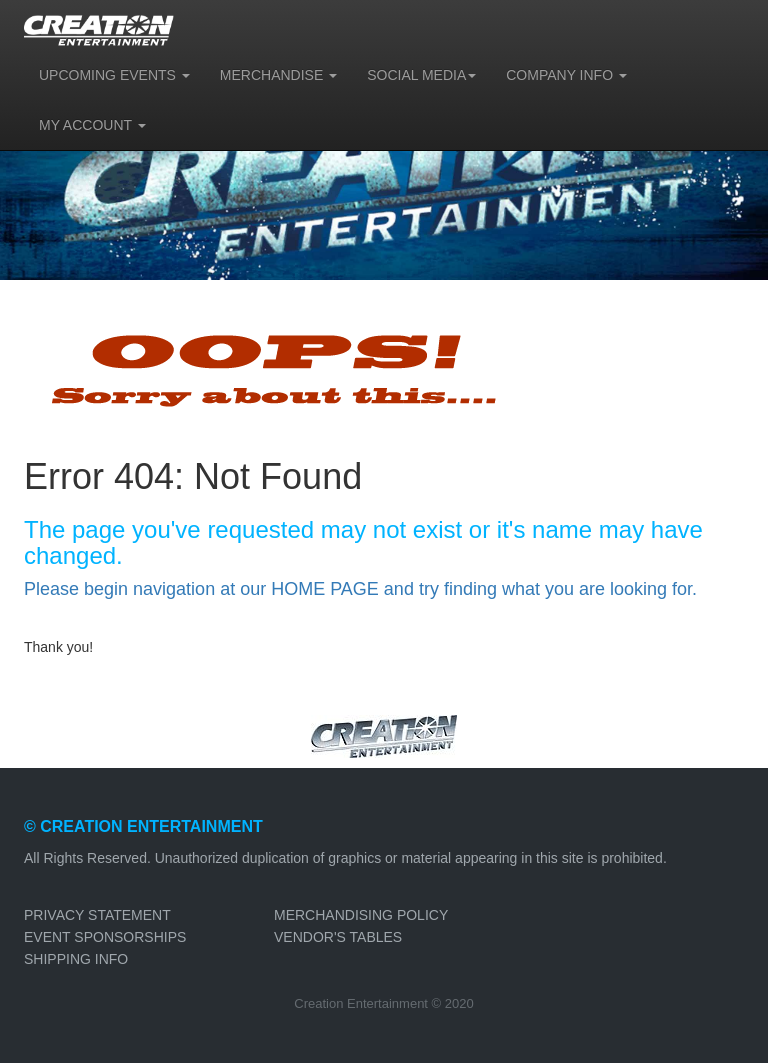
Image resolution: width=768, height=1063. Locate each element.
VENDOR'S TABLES (338, 937)
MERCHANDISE (278, 75)
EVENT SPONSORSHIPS (105, 937)
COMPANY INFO (566, 75)
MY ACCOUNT (92, 125)
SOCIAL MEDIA (421, 75)
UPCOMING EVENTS (114, 75)
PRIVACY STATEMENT (97, 915)
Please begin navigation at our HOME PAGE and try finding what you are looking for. (360, 589)
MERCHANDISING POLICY (361, 915)
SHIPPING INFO (76, 959)
